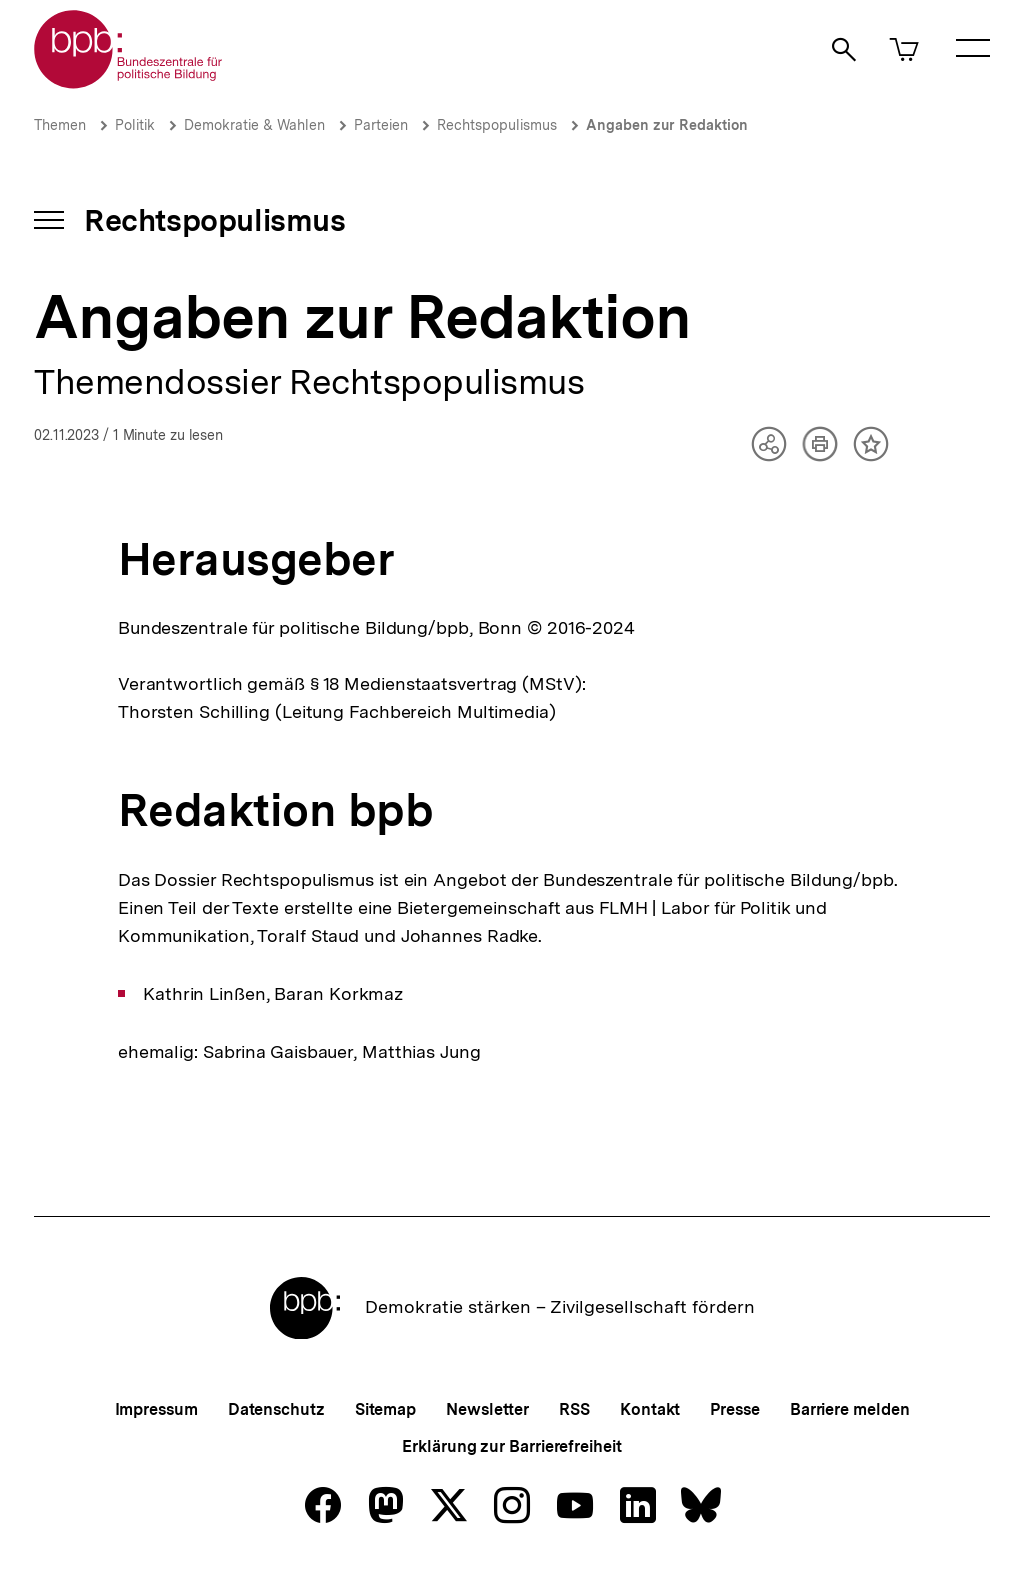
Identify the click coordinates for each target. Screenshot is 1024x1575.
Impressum (156, 1409)
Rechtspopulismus (497, 125)
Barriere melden (850, 1409)
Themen (60, 125)
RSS (574, 1409)
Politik (135, 125)
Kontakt (650, 1409)
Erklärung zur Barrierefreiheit (511, 1446)
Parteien (381, 125)
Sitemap (385, 1409)
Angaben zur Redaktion (667, 125)
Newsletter (487, 1409)
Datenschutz (276, 1409)
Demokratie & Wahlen (254, 125)
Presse (734, 1409)
